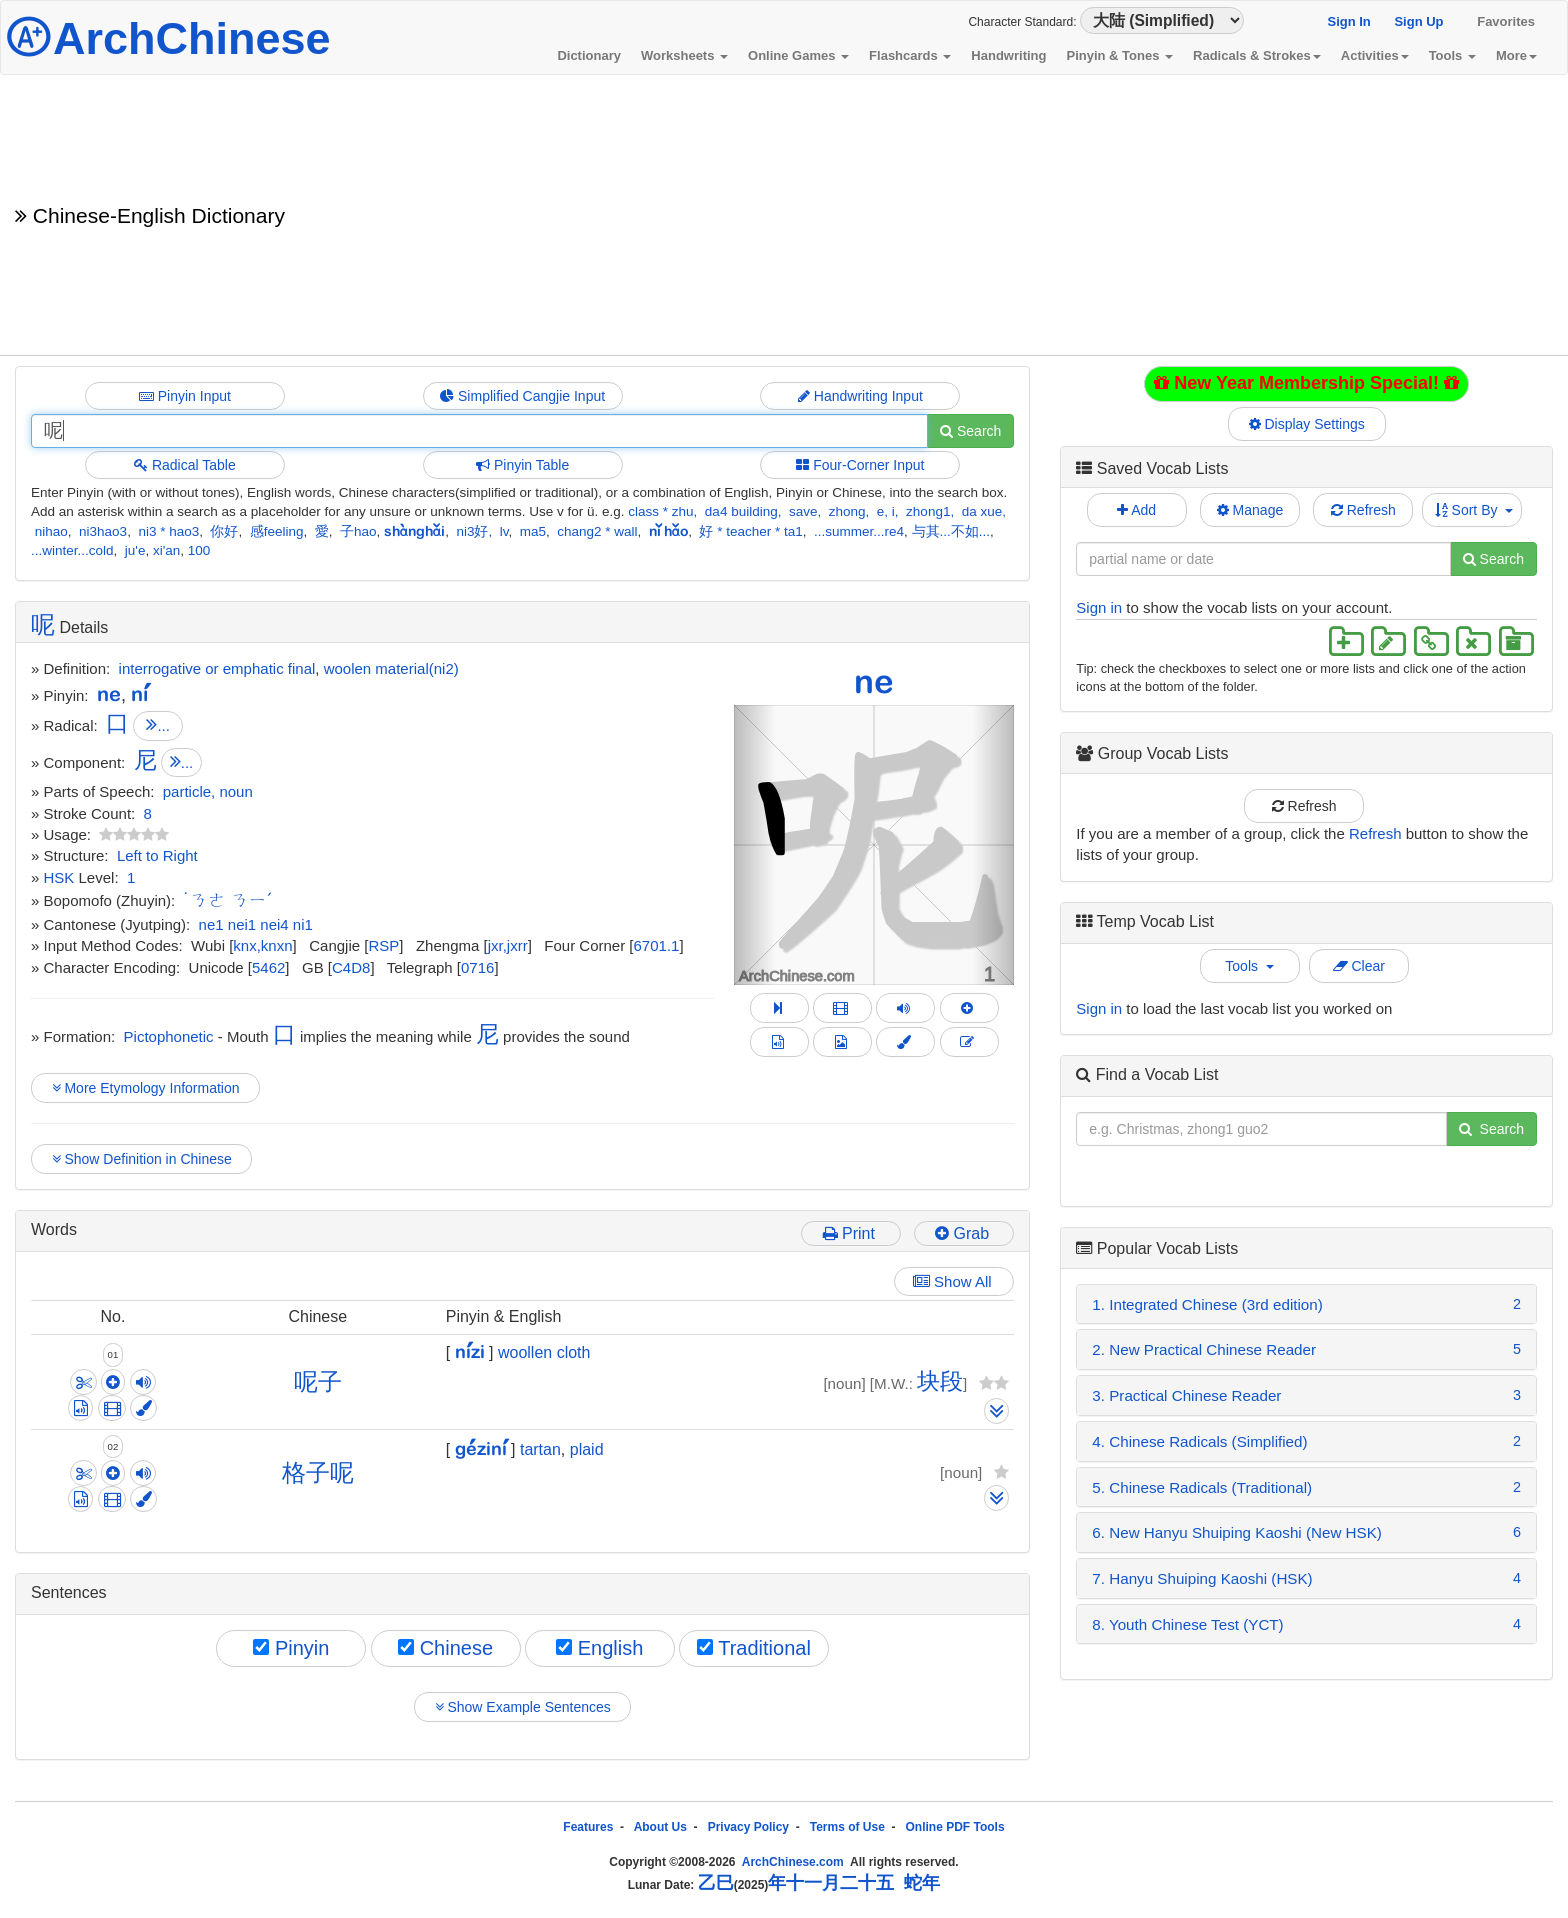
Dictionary (589, 55)
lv (504, 531)
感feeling (277, 531)
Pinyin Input (185, 396)
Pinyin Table (522, 465)
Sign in (1099, 607)
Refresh (1363, 510)
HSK (59, 877)
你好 (224, 531)
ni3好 (472, 531)
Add (1136, 510)
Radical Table (185, 465)
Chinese (445, 1648)
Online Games (798, 55)
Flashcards (910, 55)
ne (874, 681)
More (1516, 55)
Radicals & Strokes (1257, 55)
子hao (358, 531)
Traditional (754, 1648)
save (803, 511)
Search (970, 431)
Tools (1452, 55)
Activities (1375, 55)
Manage (1250, 510)
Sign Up (1418, 21)
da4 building (741, 511)
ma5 (533, 531)
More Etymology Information (145, 1088)
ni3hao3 (103, 531)
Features (588, 1827)
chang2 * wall (597, 531)
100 (199, 550)
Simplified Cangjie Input (522, 396)
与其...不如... (951, 531)
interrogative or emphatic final (217, 668)
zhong (847, 511)
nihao (51, 531)
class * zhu (660, 511)
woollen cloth (544, 1352)
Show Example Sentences (522, 1707)
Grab (964, 1233)
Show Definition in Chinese (141, 1159)
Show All (954, 1281)
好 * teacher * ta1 (750, 531)
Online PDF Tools (955, 1827)
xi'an (166, 550)
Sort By (1474, 510)
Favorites (1506, 21)
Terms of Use (847, 1827)
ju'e (135, 550)
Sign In (1348, 21)
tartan (540, 1449)
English (599, 1648)
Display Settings (1307, 424)
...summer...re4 (859, 531)
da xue (982, 511)
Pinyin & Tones (1119, 55)
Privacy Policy (748, 1827)
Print (851, 1233)
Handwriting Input (860, 396)
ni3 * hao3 (168, 531)
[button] (755, 845)
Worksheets (684, 55)
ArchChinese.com (793, 1862)
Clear (1359, 966)
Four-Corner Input (860, 465)
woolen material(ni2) (391, 668)
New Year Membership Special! (1306, 383)
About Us (660, 1827)
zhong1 (928, 511)
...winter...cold (72, 550)
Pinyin (291, 1648)
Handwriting (1008, 55)
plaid (587, 1449)
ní (139, 694)
